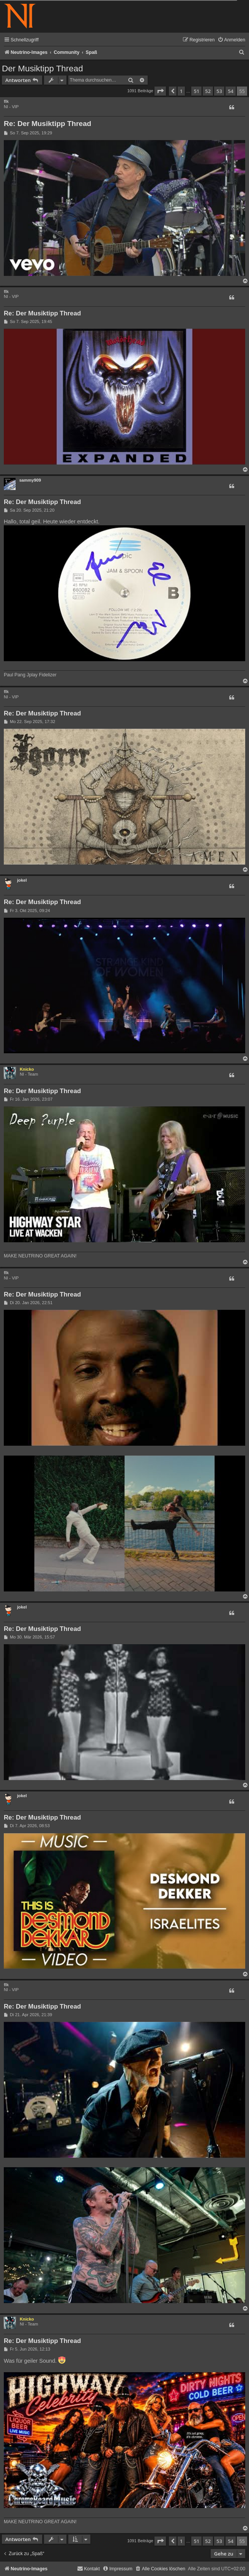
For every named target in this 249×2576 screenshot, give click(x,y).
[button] (160, 91)
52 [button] (208, 91)
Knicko (27, 1069)
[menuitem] (231, 40)
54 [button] (230, 91)
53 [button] (219, 91)
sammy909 (30, 480)
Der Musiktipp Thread (42, 68)
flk (6, 101)
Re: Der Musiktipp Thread (47, 124)
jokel (22, 880)
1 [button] (181, 91)
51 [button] (196, 91)
